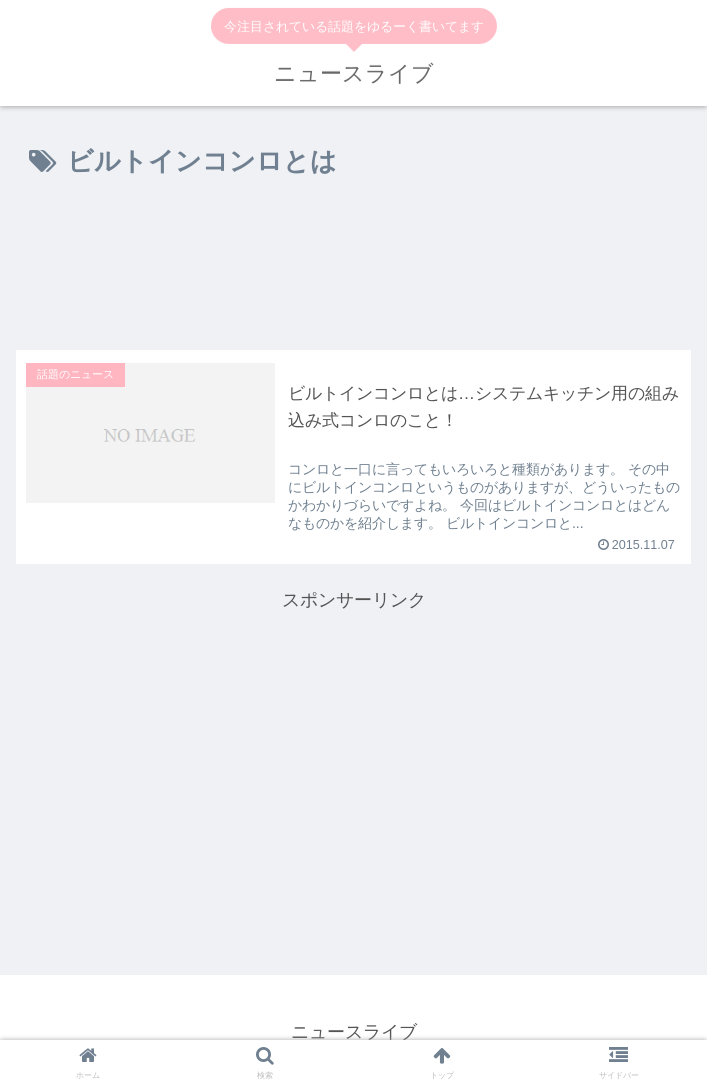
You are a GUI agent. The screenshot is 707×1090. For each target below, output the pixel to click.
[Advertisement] (353, 268)
